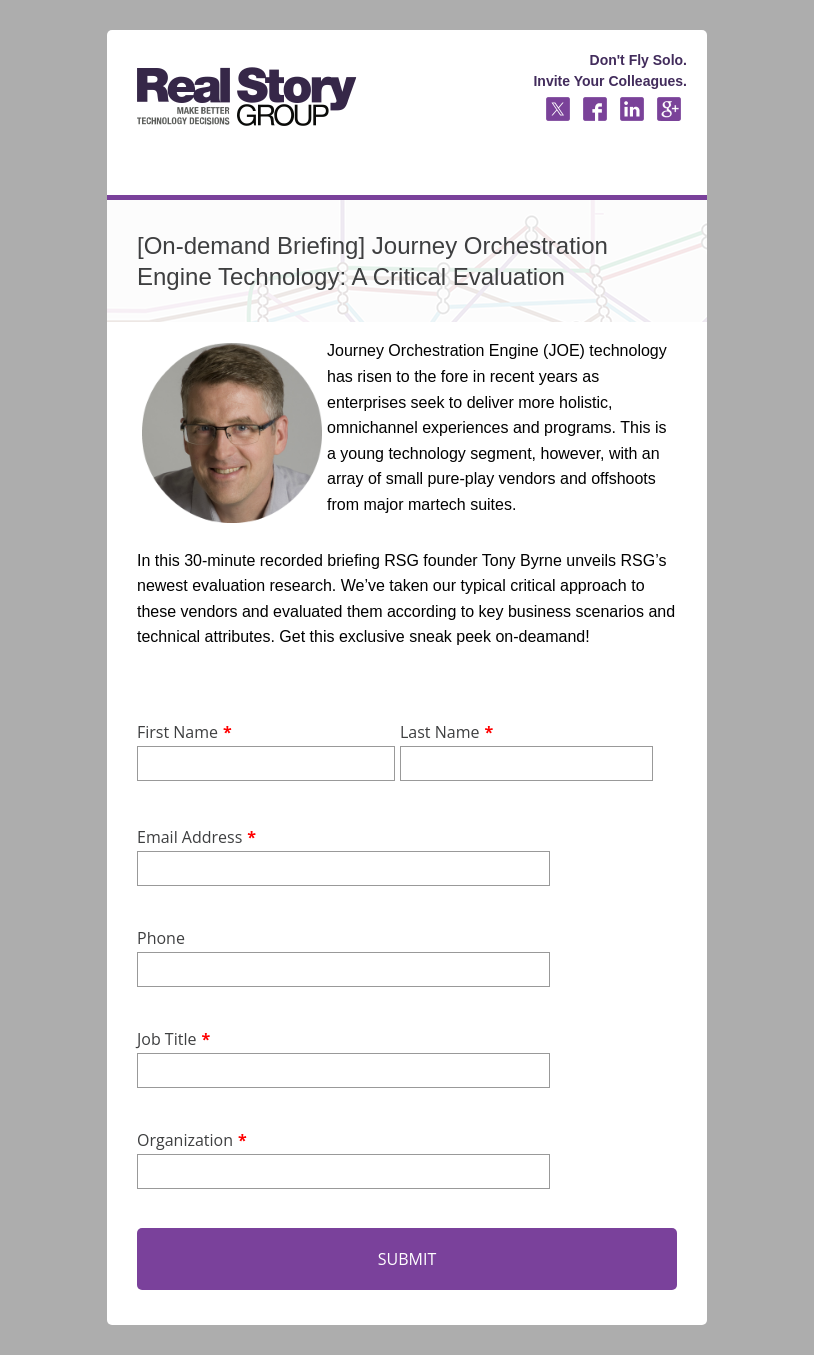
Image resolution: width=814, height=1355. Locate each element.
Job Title (166, 1039)
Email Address (189, 837)
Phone (161, 938)
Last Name (439, 732)
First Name (177, 732)
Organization (185, 1140)
